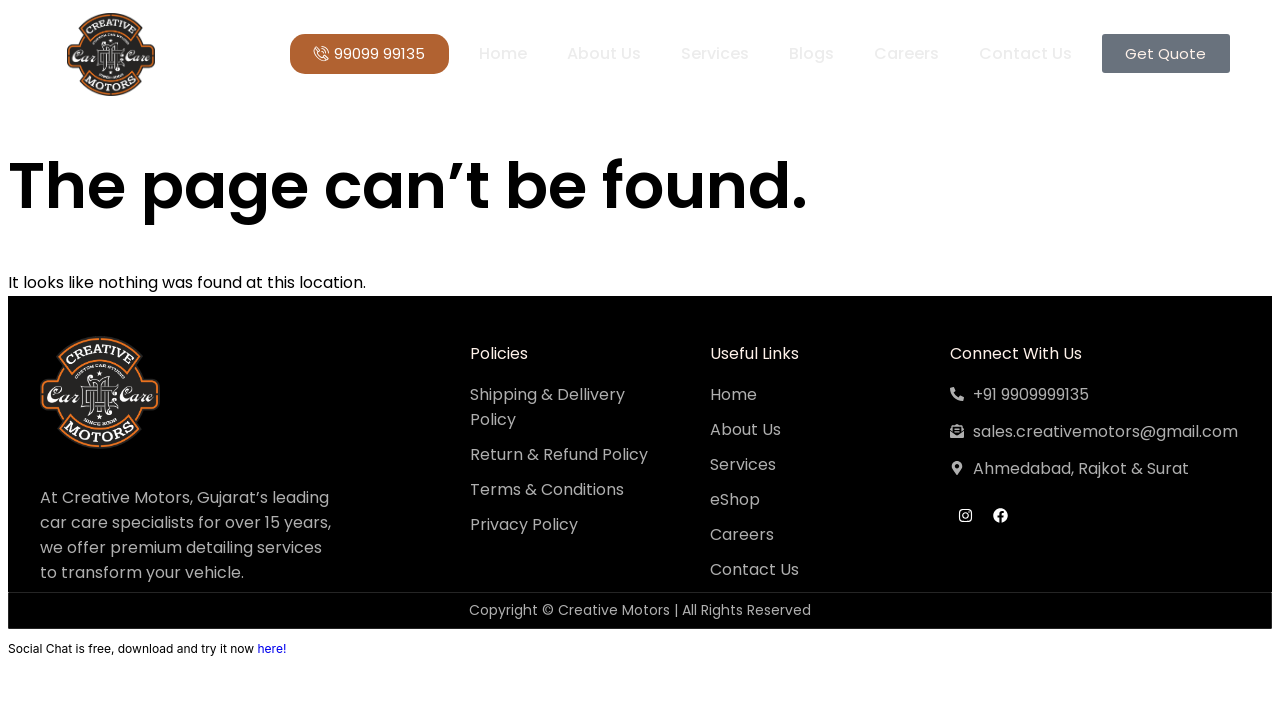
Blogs (810, 53)
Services (714, 53)
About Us (603, 53)
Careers (905, 53)
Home (502, 53)
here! (271, 648)
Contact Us (1024, 53)
